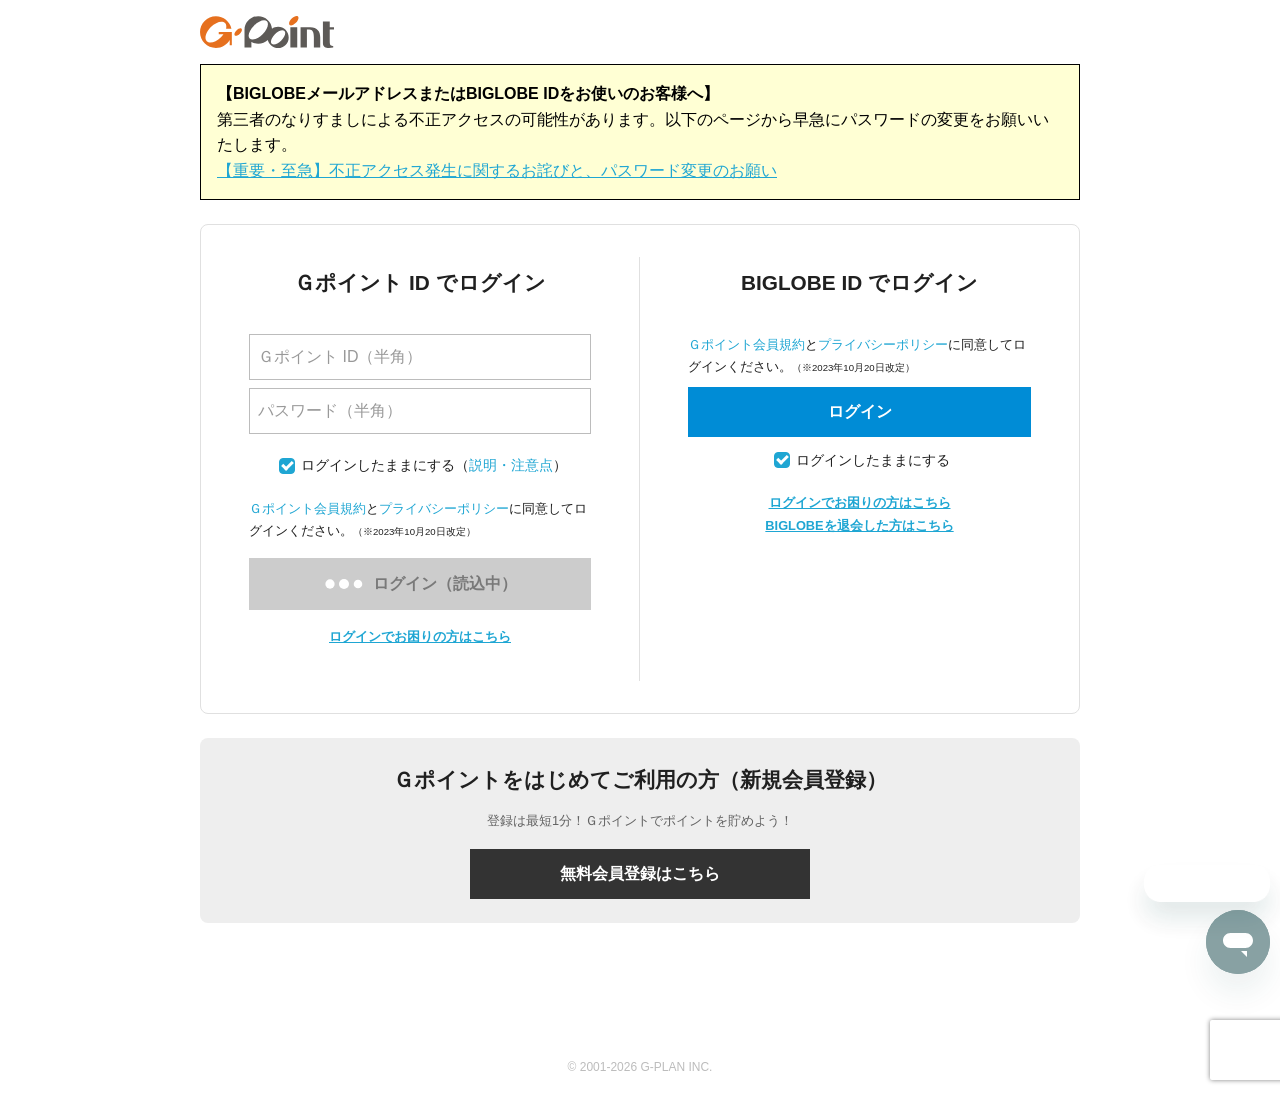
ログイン (860, 411)
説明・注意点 (511, 465)
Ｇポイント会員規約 (307, 508)
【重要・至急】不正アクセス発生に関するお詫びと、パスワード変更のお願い (497, 170)
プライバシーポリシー (444, 508)
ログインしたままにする (378, 465)
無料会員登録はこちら (640, 873)
